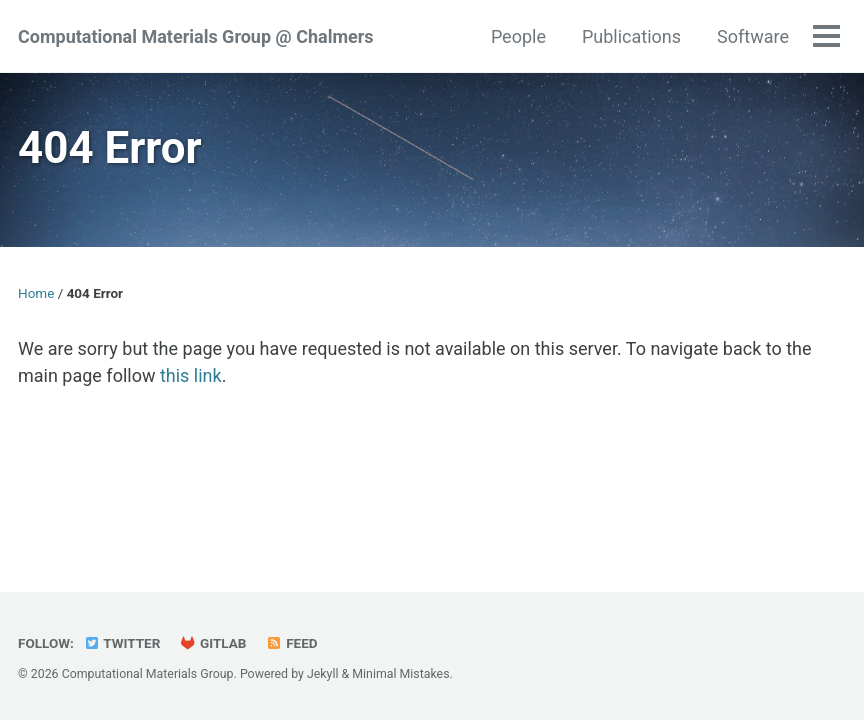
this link (191, 375)
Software (753, 36)
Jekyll (323, 674)
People (518, 36)
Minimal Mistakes (400, 674)
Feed (292, 643)
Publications (631, 36)
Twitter (121, 643)
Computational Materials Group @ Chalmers (196, 36)
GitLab (213, 643)
